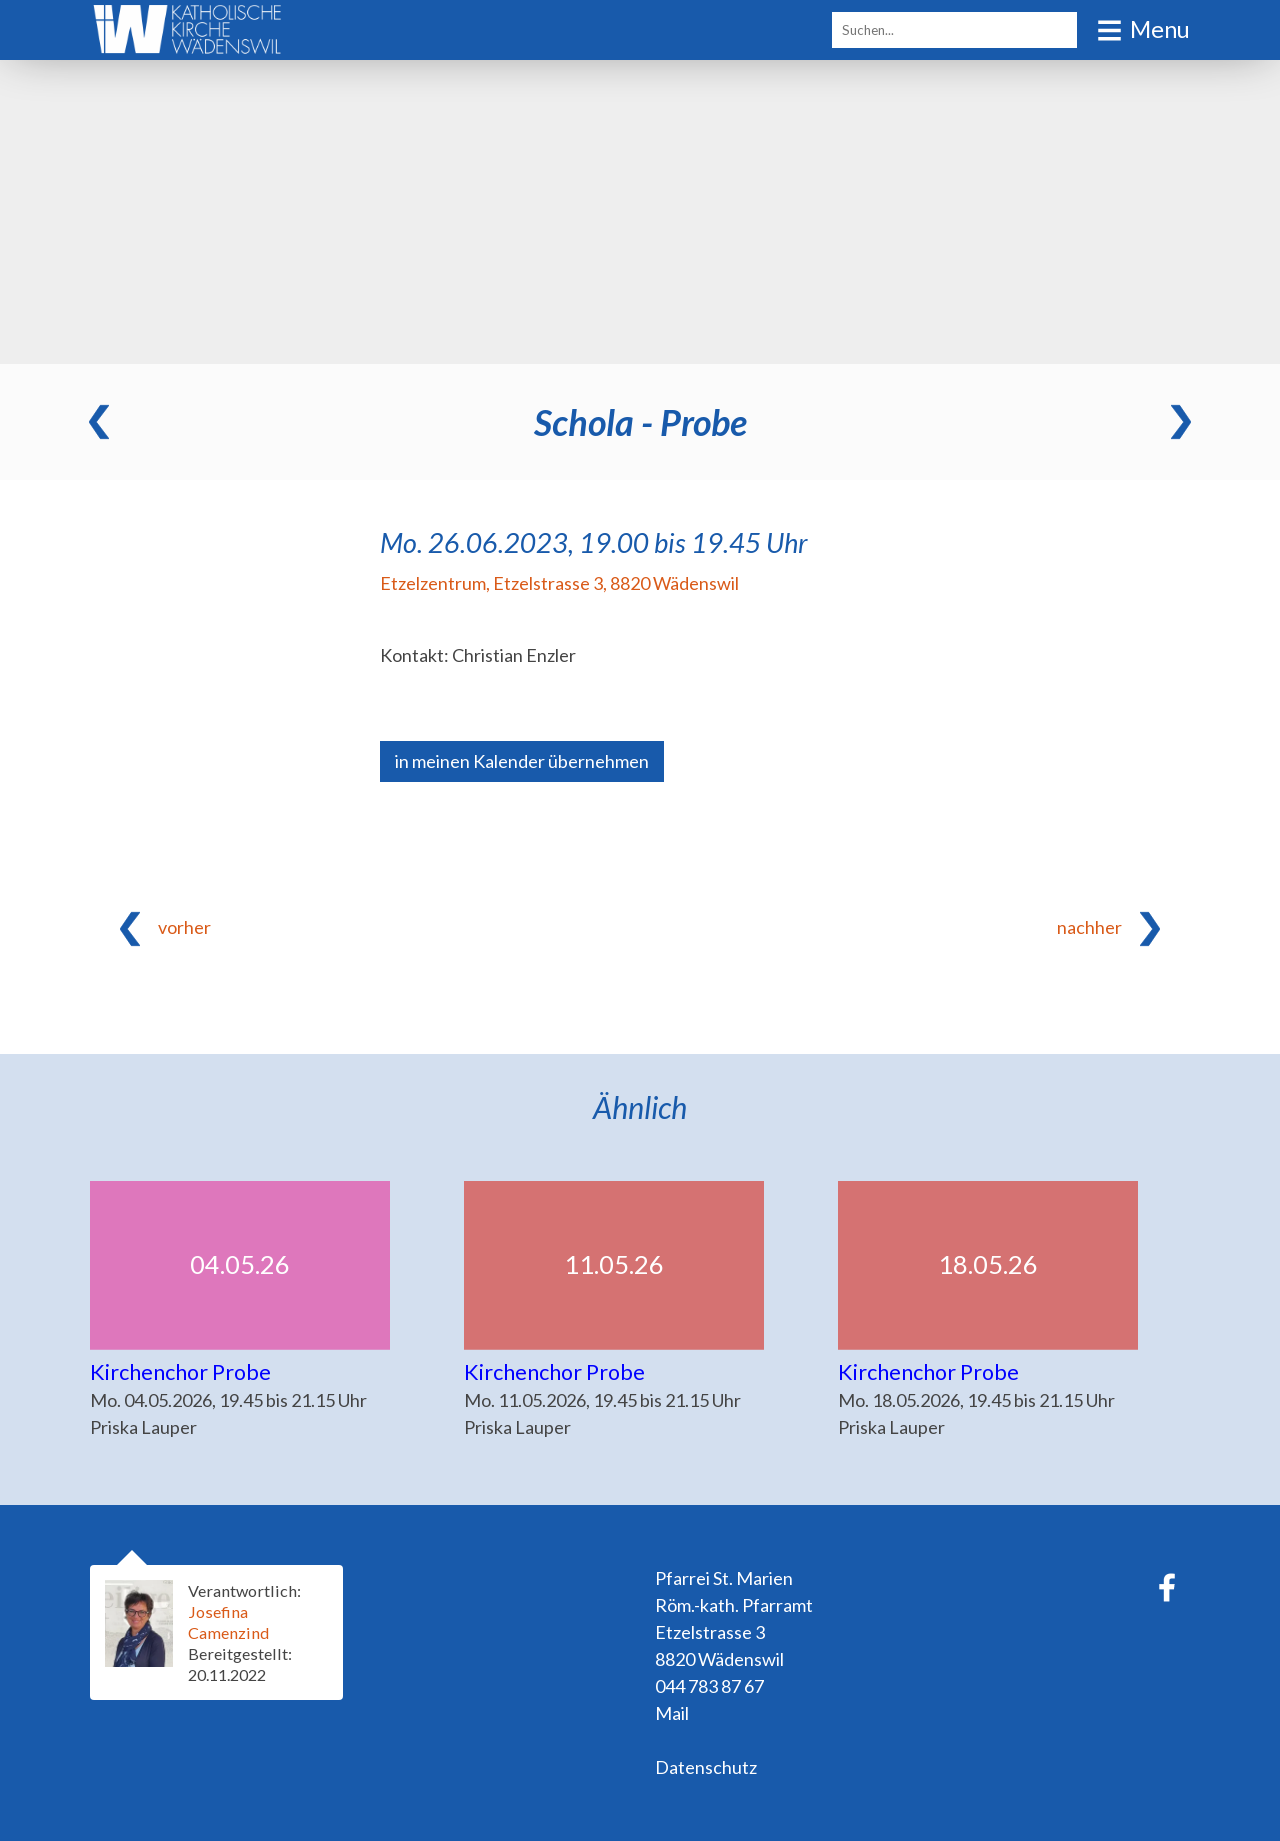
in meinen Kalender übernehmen (522, 761)
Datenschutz (706, 1767)
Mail (672, 1713)
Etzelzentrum (559, 583)
